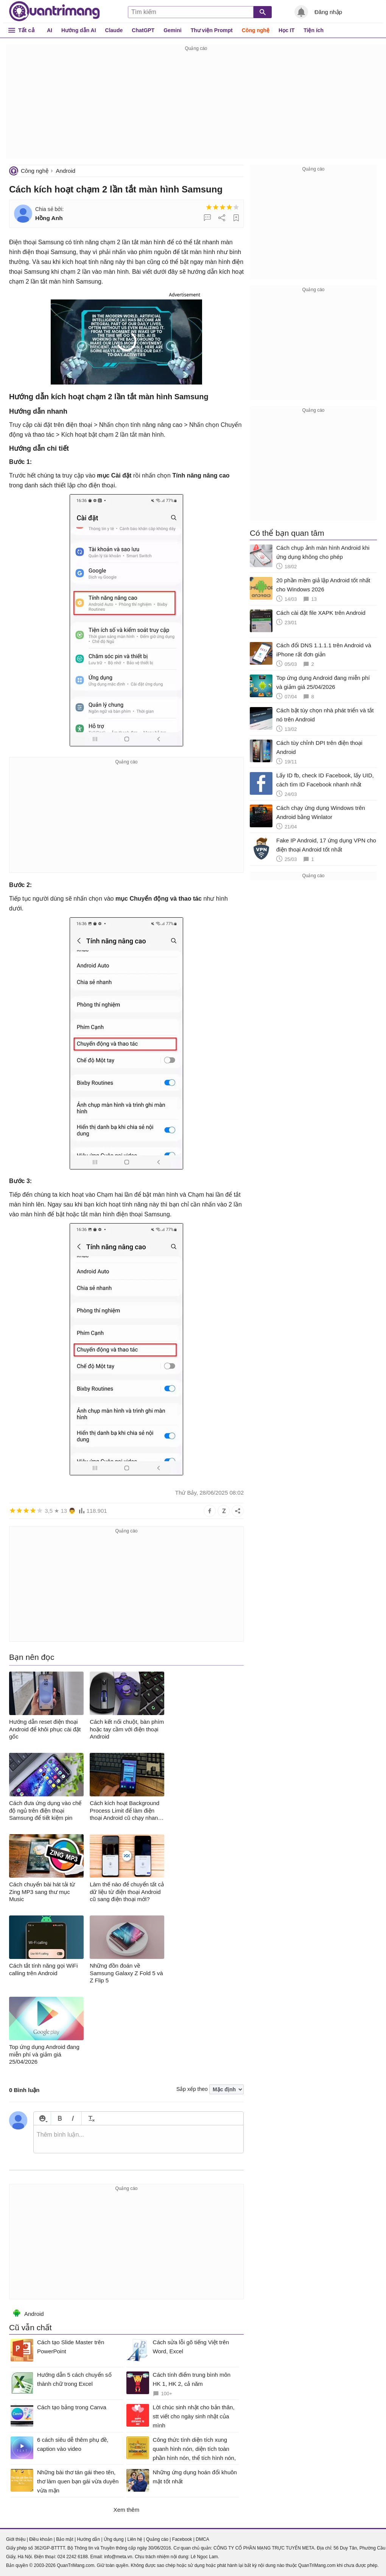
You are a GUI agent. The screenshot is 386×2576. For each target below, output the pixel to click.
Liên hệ (134, 2539)
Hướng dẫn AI (78, 30)
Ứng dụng (114, 2539)
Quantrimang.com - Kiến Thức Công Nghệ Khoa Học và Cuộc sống (54, 11)
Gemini (172, 30)
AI (49, 30)
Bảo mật (64, 2539)
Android (65, 170)
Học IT (286, 30)
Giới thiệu (15, 2539)
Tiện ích (314, 30)
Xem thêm (126, 2509)
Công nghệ (255, 30)
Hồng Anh (49, 218)
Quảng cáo (157, 2539)
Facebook (182, 2539)
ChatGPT (143, 30)
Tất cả (26, 30)
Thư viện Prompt (212, 30)
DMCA (202, 2539)
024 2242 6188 (73, 2556)
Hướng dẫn (88, 2539)
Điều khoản (40, 2539)
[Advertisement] (196, 106)
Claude (114, 30)
